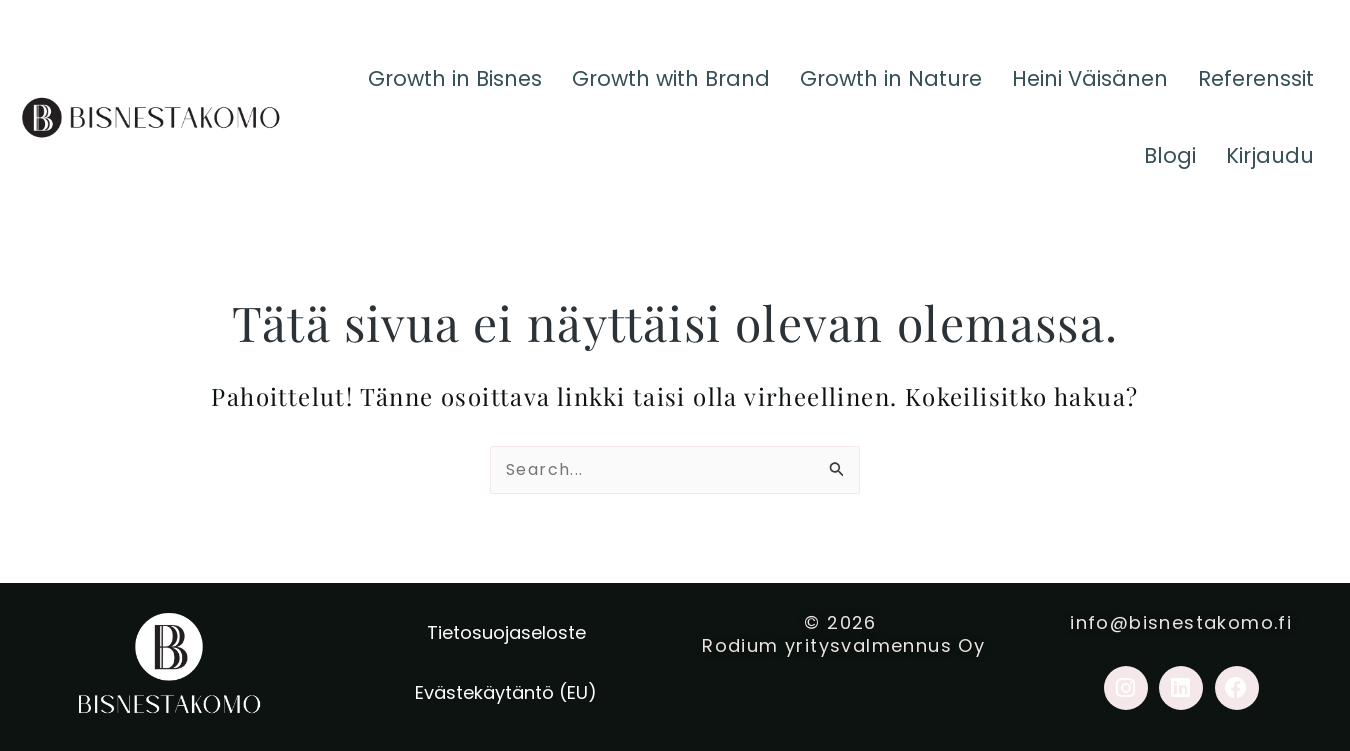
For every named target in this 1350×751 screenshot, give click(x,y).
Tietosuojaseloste (506, 632)
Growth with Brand (638, 84)
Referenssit (1252, 84)
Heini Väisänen (1078, 84)
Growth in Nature (869, 84)
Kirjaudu (1267, 174)
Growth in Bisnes (412, 84)
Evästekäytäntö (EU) (506, 692)
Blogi (1163, 174)
